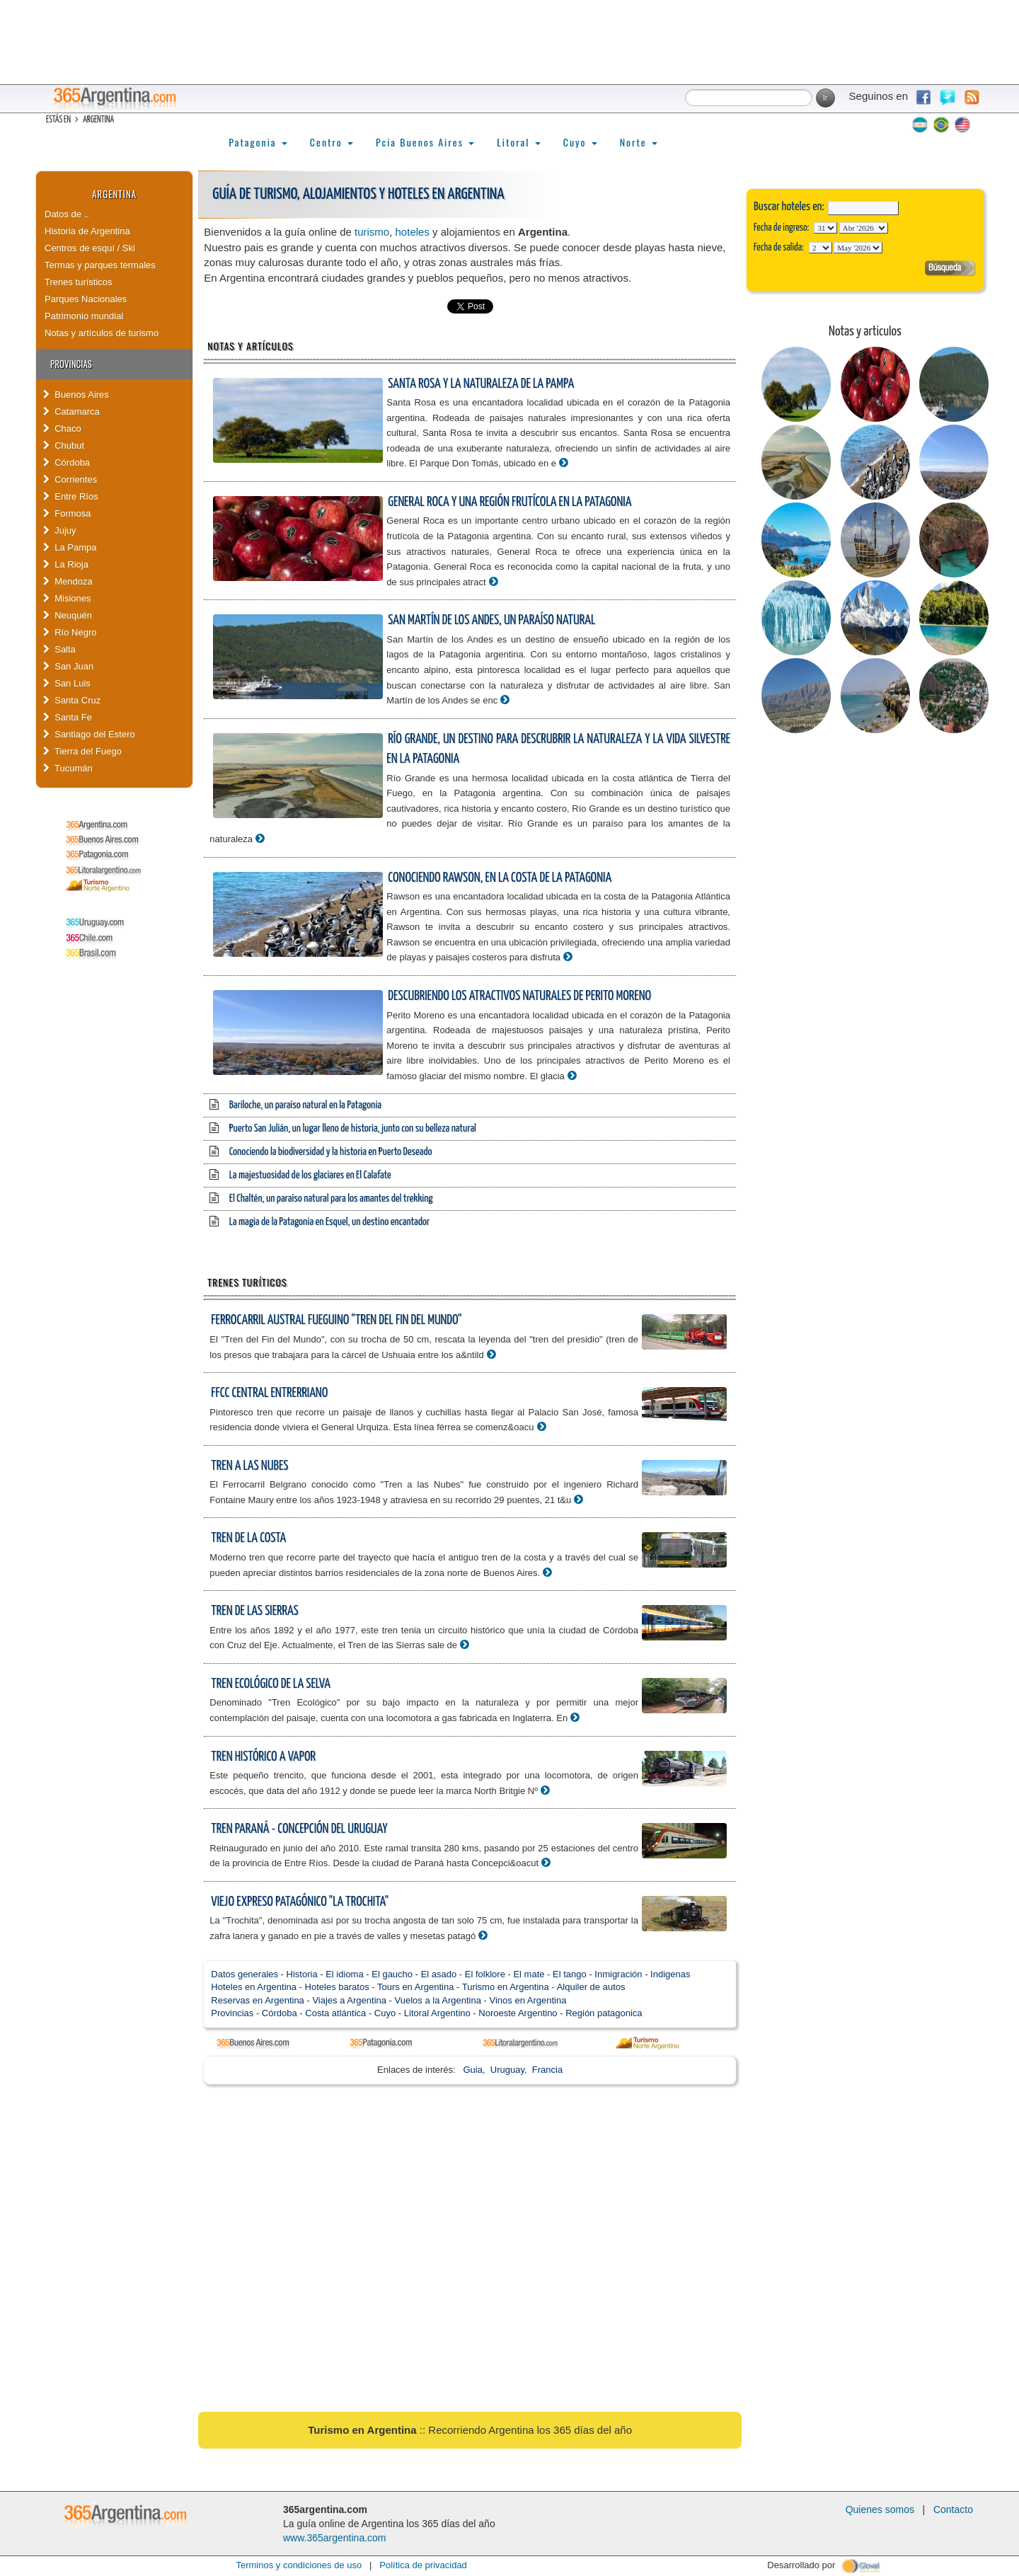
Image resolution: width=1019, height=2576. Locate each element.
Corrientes (70, 479)
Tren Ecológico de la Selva (270, 1684)
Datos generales (244, 1974)
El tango (570, 1974)
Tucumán (68, 768)
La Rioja (65, 564)
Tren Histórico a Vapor (263, 1757)
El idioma (344, 1974)
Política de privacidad (423, 2565)
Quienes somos (880, 2509)
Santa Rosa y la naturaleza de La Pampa (481, 384)
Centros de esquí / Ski (90, 248)
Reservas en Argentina (257, 2000)
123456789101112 (863, 228)
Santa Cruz (71, 700)
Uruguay (507, 2069)
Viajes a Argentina (349, 2000)
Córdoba (66, 462)
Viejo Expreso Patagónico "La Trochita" (299, 1902)
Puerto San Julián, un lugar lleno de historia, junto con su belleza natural (352, 1128)
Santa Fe (67, 717)
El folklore (485, 1974)
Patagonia (258, 141)
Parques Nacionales (86, 299)
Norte (638, 141)
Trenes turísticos (79, 282)
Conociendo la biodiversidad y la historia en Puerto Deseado (330, 1151)
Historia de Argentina (87, 231)
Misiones (67, 598)
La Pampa (70, 547)
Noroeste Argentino (517, 2013)
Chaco (62, 428)
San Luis (67, 683)
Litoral (519, 141)
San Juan (68, 666)
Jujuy (59, 530)
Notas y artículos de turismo (102, 333)
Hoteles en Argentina (254, 1987)
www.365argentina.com (334, 2537)
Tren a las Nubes (249, 1466)
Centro (331, 141)
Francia (547, 2069)
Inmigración (618, 1974)
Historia (302, 1974)
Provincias (232, 2013)
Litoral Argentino (437, 2013)
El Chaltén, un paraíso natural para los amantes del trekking (331, 1198)
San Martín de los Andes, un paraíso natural (491, 620)
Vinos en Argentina (528, 2000)
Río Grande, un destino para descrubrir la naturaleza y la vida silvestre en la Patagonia (558, 749)
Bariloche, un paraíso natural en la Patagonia (305, 1105)
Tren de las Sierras (254, 1611)
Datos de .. (67, 214)
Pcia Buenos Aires (425, 141)
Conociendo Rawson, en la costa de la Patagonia (499, 878)
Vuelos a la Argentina (438, 2000)
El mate (528, 1974)
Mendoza (68, 581)
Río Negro (69, 632)
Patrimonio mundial (84, 316)
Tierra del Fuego (82, 751)
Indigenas (670, 1974)
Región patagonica (603, 2013)
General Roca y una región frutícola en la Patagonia (509, 502)
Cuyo (580, 141)
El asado (439, 1974)
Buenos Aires (76, 394)
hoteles (413, 232)
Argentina (114, 194)
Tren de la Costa (248, 1538)
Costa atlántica (335, 2013)
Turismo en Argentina (505, 1987)
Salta (59, 649)
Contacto (953, 2509)
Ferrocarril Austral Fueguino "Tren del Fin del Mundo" (336, 1320)
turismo (372, 232)
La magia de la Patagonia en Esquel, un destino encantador (329, 1222)
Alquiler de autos (591, 1987)
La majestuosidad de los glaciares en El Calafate (310, 1175)
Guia (473, 2069)
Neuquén (67, 615)
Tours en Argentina (415, 1987)
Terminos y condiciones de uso (299, 2565)
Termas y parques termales (100, 265)
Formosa (67, 513)
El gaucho (392, 1974)
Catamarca (71, 411)
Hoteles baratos (337, 1987)
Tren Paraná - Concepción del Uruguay (299, 1829)
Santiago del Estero (89, 734)
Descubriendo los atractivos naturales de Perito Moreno (519, 996)
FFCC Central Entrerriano (269, 1393)
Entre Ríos (70, 496)
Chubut (63, 445)
